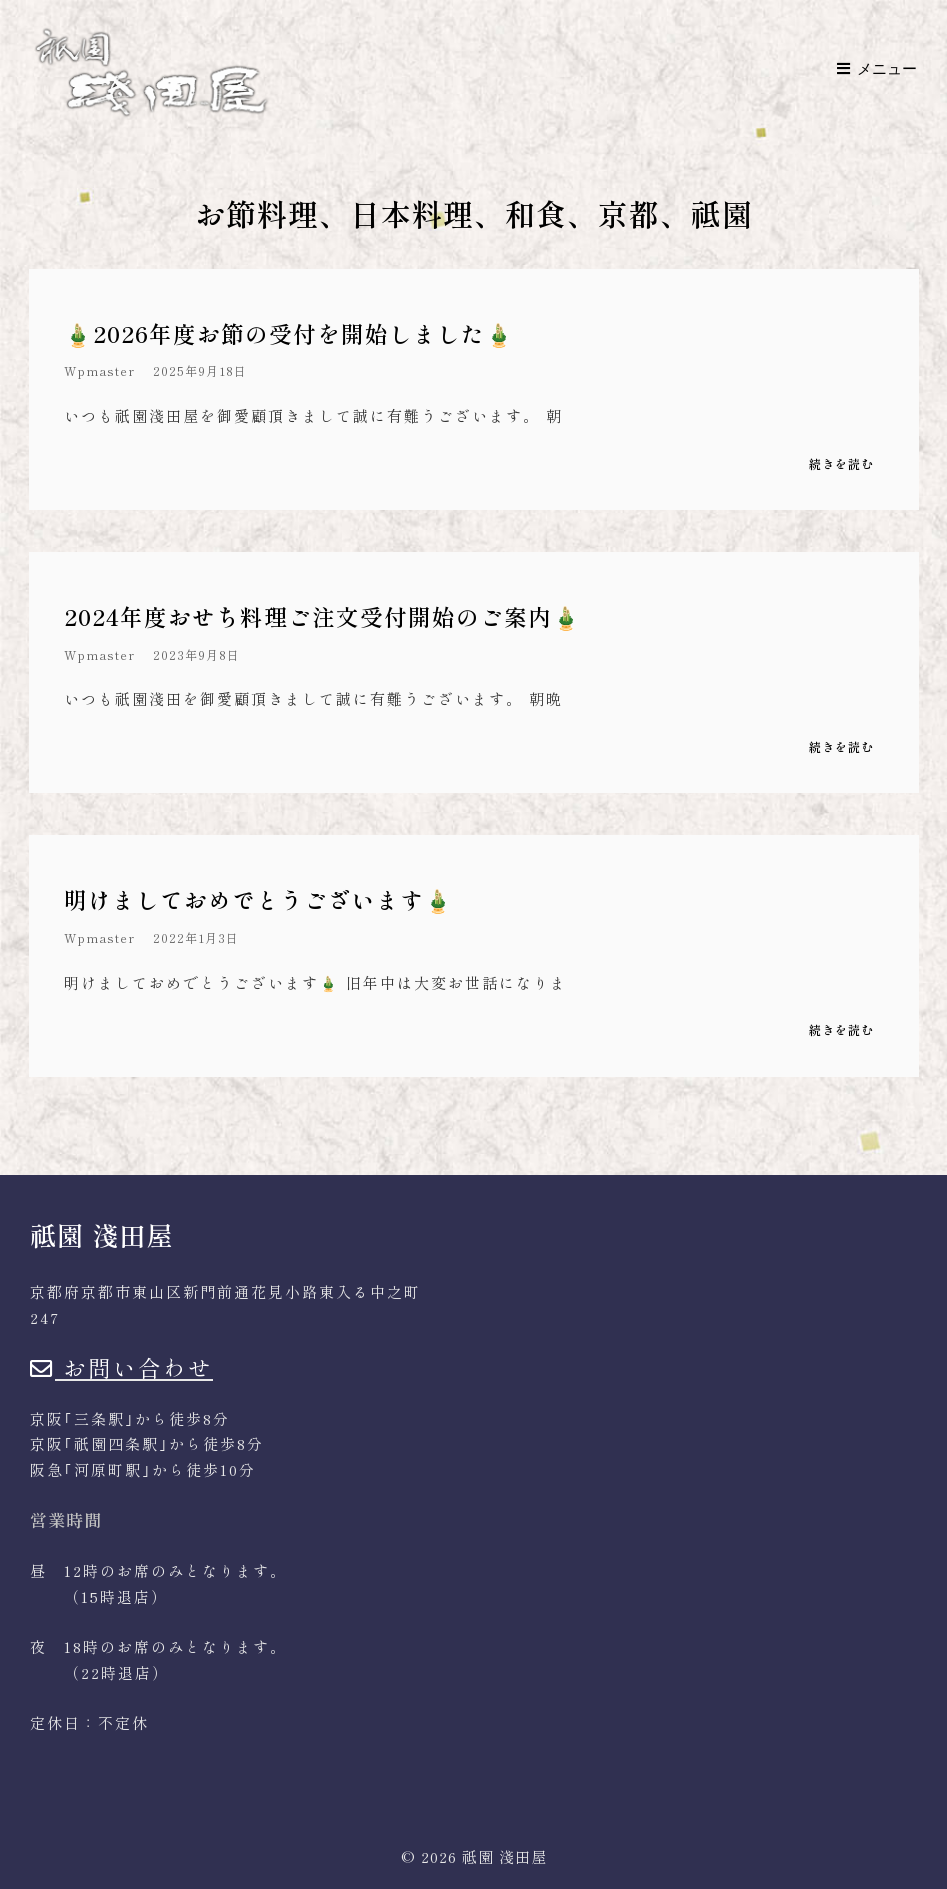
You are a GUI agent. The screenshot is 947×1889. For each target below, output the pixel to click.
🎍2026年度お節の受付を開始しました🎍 (289, 333)
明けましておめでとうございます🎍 (258, 899)
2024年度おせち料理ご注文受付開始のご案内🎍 (322, 616)
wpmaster (99, 371)
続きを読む (841, 464)
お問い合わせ (121, 1367)
